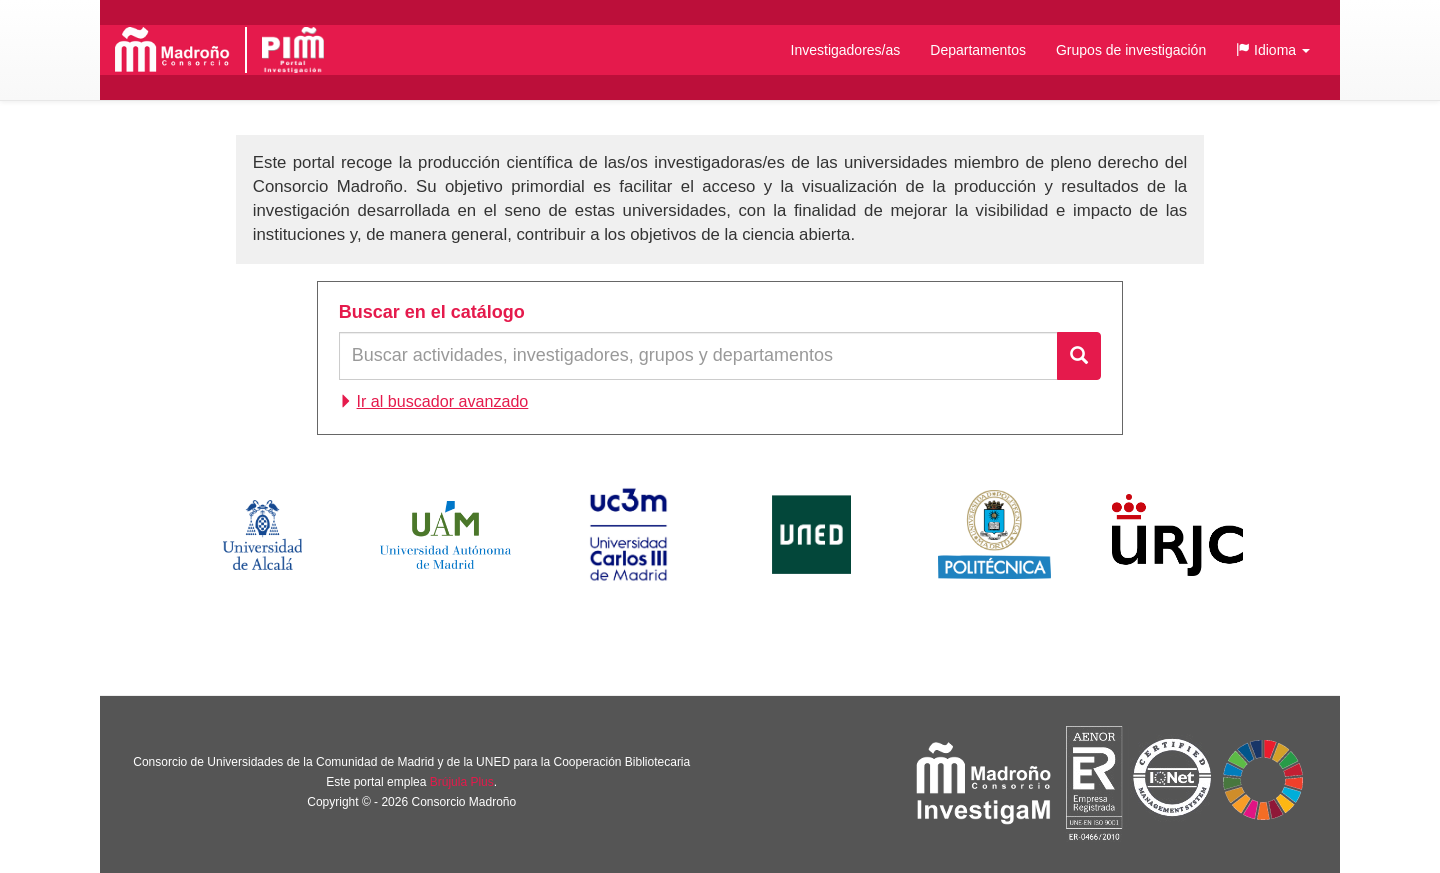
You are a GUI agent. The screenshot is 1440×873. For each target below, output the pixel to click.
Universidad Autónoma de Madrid (445, 535)
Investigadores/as (846, 50)
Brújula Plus (462, 782)
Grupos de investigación (1131, 50)
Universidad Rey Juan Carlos (1177, 535)
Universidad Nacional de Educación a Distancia (811, 535)
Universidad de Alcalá (262, 535)
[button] (1273, 50)
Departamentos (978, 50)
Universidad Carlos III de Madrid (628, 535)
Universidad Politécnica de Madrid (994, 535)
